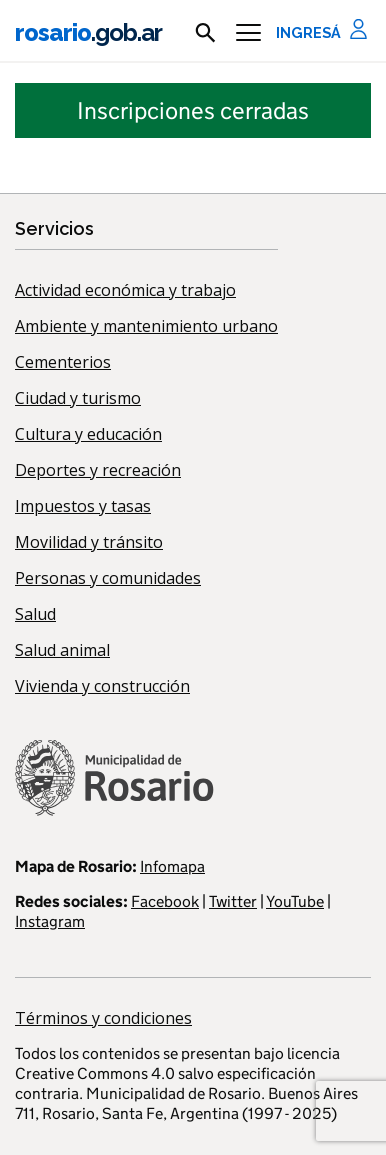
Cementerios (63, 362)
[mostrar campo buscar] (205, 33)
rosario (88, 32)
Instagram (50, 921)
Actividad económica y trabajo (125, 290)
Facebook (165, 901)
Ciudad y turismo (78, 398)
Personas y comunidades (108, 578)
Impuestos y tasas (83, 506)
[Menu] (248, 33)
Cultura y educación (88, 434)
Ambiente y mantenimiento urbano (146, 326)
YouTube (295, 901)
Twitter (233, 901)
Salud (35, 614)
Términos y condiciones (103, 1018)
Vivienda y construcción (102, 686)
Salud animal (62, 650)
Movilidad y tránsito (89, 542)
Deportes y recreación (98, 470)
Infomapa (172, 866)
